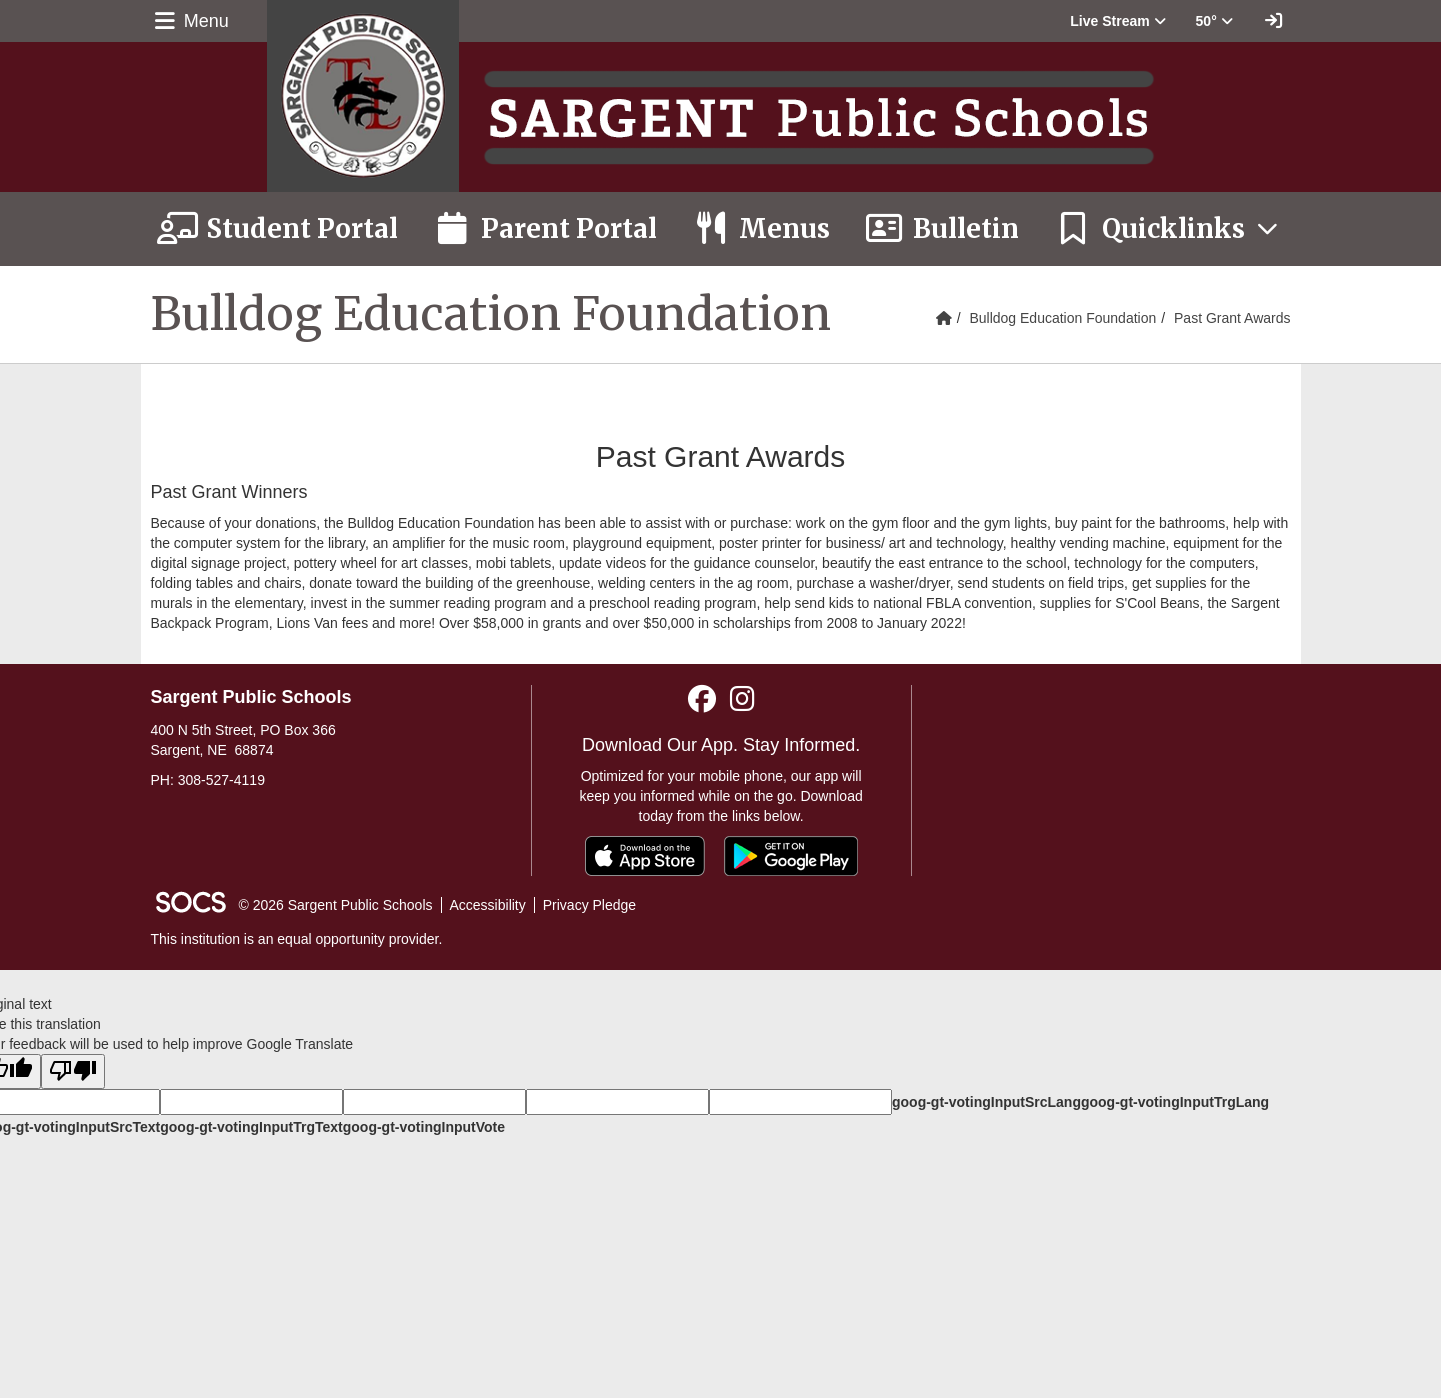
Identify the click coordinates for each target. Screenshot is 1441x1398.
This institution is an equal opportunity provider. (297, 939)
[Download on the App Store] (645, 856)
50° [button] (1214, 21)
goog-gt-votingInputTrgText (251, 1127)
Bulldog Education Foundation (1062, 318)
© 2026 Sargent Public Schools (336, 905)
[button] (1117, 21)
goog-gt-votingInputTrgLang (1175, 1102)
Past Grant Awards (1232, 318)
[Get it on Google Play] (791, 856)
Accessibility (488, 905)
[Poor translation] (73, 1071)
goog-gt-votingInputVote (424, 1127)
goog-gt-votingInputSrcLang (986, 1102)
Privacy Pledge (589, 905)
